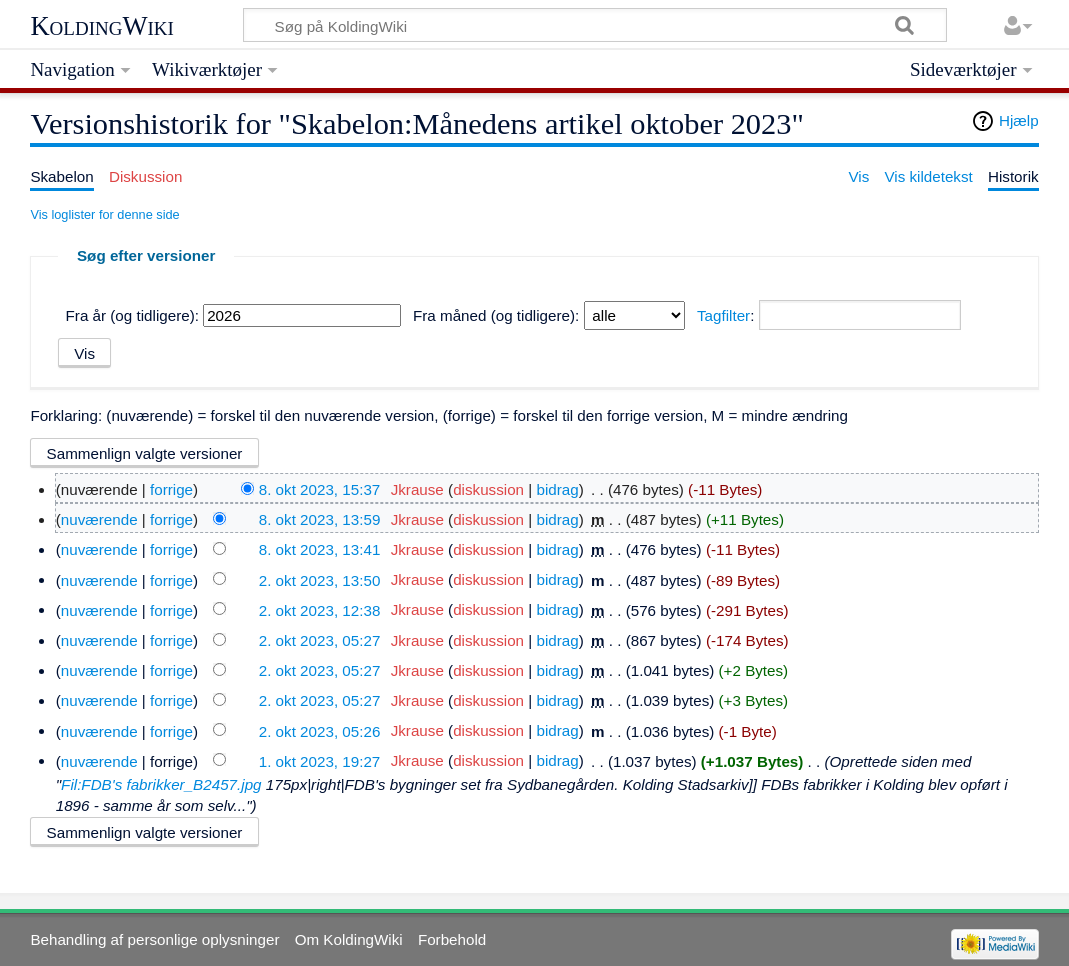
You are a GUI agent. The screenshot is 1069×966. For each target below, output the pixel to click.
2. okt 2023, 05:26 (320, 730)
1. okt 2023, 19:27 (320, 760)
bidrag (557, 489)
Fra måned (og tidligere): (496, 315)
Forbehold (452, 939)
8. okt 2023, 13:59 (320, 519)
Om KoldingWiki (349, 939)
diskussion (488, 489)
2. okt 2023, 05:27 (320, 640)
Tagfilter (723, 315)
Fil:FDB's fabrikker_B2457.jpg (161, 784)
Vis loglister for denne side (104, 214)
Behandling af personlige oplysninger (154, 939)
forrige (171, 489)
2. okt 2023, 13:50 (320, 579)
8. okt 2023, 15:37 (320, 489)
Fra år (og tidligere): (132, 315)
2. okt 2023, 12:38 (320, 609)
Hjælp (1019, 120)
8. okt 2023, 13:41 (320, 549)
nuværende (99, 519)
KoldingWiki (102, 26)
